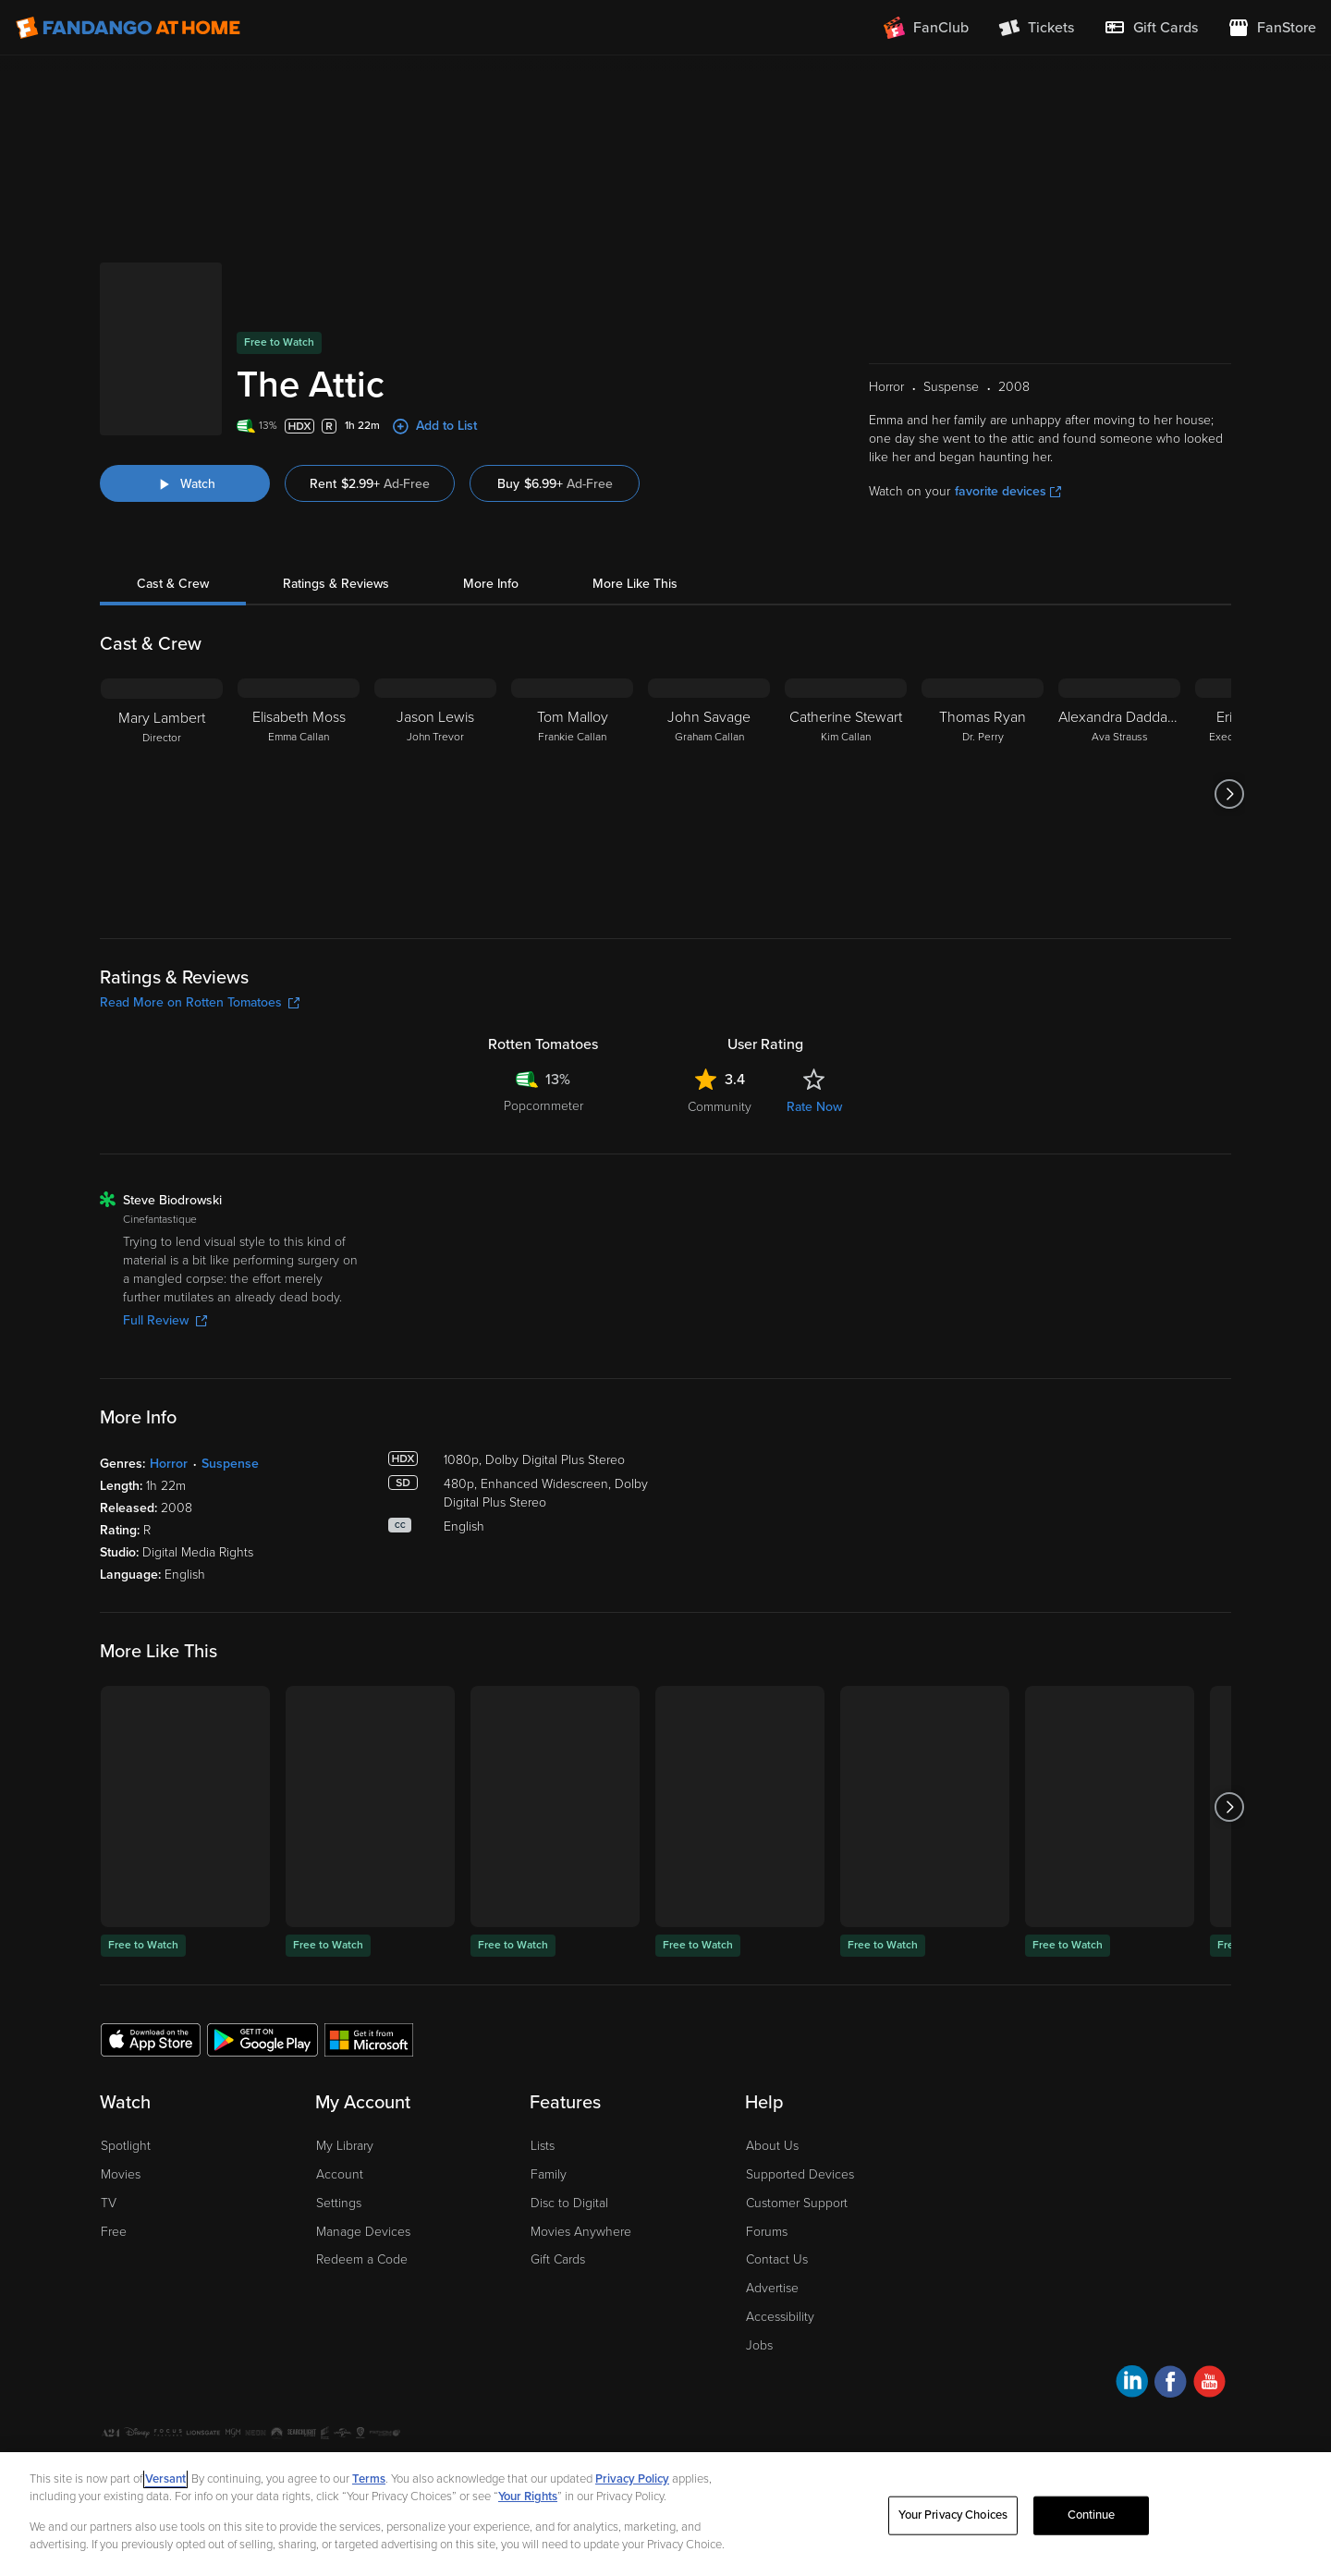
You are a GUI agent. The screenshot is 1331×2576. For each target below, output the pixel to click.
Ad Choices (131, 2394)
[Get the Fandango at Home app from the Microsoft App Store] (369, 1969)
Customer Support (797, 2134)
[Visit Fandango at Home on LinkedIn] (1132, 2315)
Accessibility (780, 2247)
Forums (767, 2162)
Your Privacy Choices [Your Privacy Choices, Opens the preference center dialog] (952, 2515)
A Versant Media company (1172, 2392)
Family (549, 2105)
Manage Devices (363, 2162)
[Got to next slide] (1229, 724)
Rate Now (814, 1037)
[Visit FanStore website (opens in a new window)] (1272, 27)
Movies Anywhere (581, 2162)
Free (114, 2162)
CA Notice (449, 2394)
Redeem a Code (362, 2190)
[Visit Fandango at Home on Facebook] (1171, 2315)
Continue (1092, 2515)
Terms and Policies (541, 2394)
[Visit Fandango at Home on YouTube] (1209, 2315)
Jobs (759, 2276)
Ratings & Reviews (336, 514)
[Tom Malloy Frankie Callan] (572, 724)
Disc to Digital (569, 2134)
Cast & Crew (173, 514)
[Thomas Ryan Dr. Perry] (982, 724)
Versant (165, 2479)
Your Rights (527, 2496)
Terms (368, 2479)
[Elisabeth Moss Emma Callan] (298, 724)
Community (719, 1037)
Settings (338, 2134)
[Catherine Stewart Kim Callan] (846, 724)
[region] (665, 2514)
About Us (772, 2076)
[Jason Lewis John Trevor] (435, 724)
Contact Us (777, 2190)
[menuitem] (1151, 27)
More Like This (635, 514)
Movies (120, 2105)
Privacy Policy (213, 2394)
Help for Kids (640, 2394)
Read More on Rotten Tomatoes (199, 933)
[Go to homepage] (128, 27)
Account (339, 2105)
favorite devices (1008, 422)
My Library (344, 2076)
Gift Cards (558, 2190)
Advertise (772, 2219)
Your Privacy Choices (353, 2394)
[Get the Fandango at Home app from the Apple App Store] (150, 1969)
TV (108, 2134)
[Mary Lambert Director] (162, 724)
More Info (491, 514)
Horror (169, 1394)
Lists (543, 2076)
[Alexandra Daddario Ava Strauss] (1119, 724)
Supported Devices (800, 2105)
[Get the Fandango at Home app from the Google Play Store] (262, 1969)
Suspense (230, 1394)
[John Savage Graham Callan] (709, 724)
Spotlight (126, 2076)
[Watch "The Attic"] (185, 414)
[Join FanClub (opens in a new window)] (926, 27)
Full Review (165, 1251)
